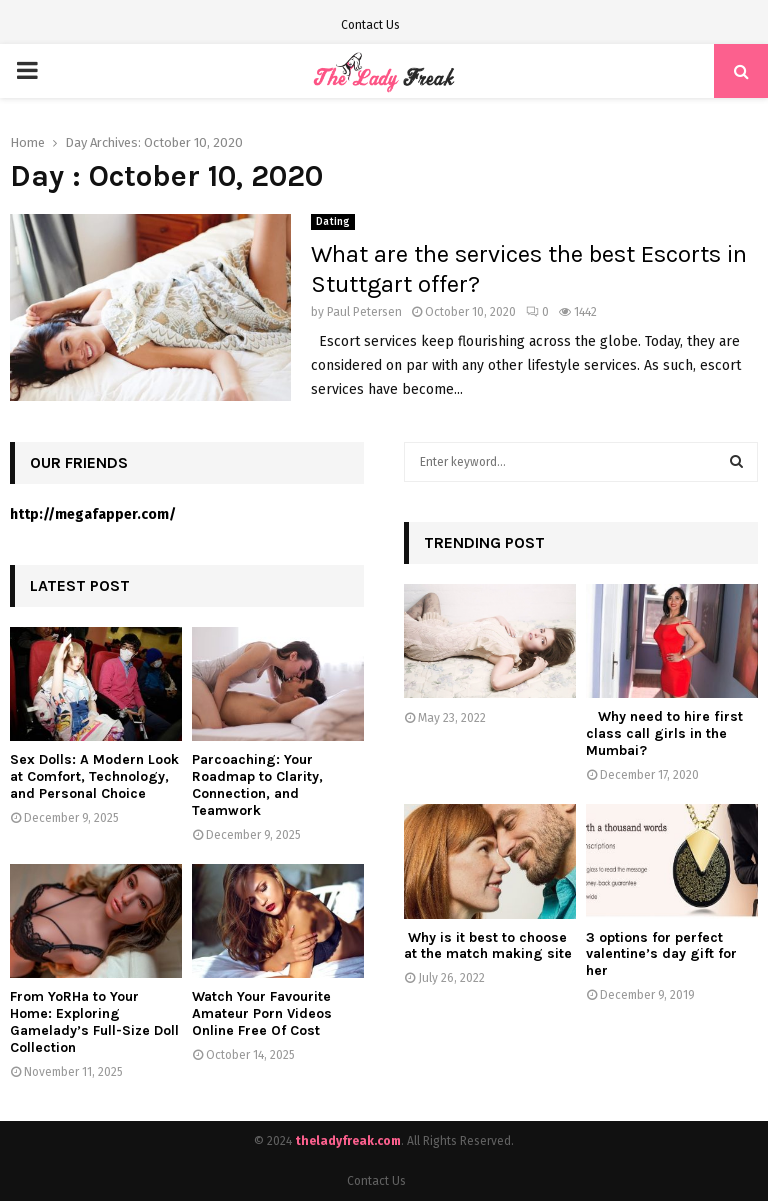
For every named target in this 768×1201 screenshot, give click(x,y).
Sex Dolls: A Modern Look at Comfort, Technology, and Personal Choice (94, 776)
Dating (333, 222)
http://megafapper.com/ (93, 514)
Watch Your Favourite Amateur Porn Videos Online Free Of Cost (262, 1013)
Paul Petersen (364, 312)
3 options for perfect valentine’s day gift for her (661, 954)
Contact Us (370, 25)
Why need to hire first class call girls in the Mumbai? (664, 733)
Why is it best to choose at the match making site (488, 946)
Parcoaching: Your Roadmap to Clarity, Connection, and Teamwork (257, 784)
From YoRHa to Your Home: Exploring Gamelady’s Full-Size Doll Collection (94, 1021)
